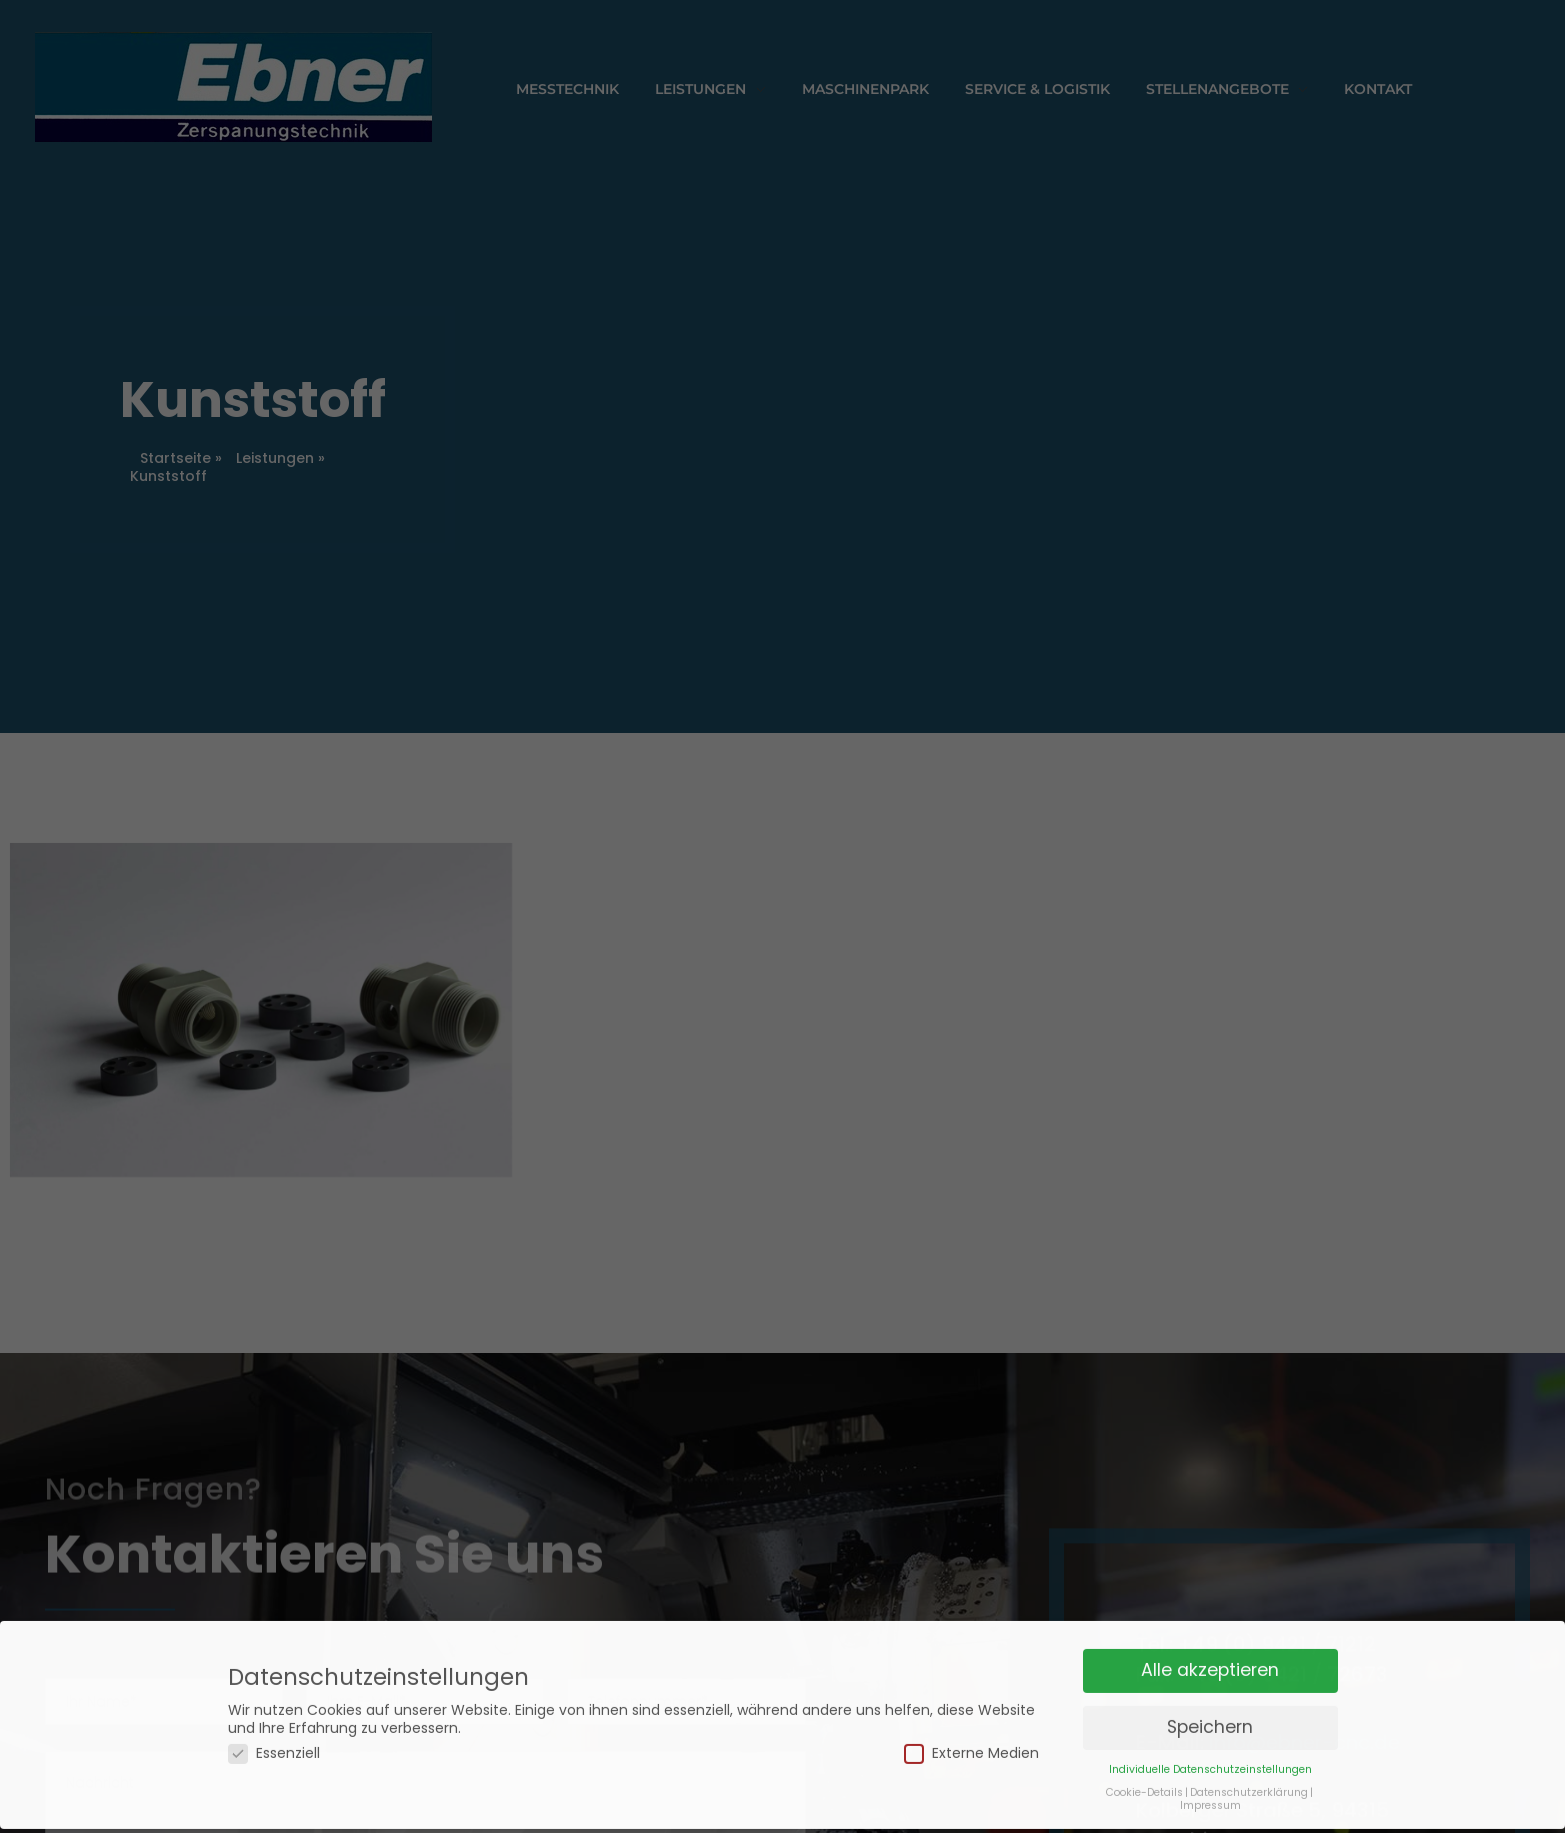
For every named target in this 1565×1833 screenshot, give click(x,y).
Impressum (1210, 1785)
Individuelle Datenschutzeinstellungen (1210, 1749)
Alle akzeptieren (1210, 1650)
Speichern (1210, 1707)
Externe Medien (971, 1733)
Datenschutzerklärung (1249, 1772)
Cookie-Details (1144, 1772)
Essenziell (274, 1733)
